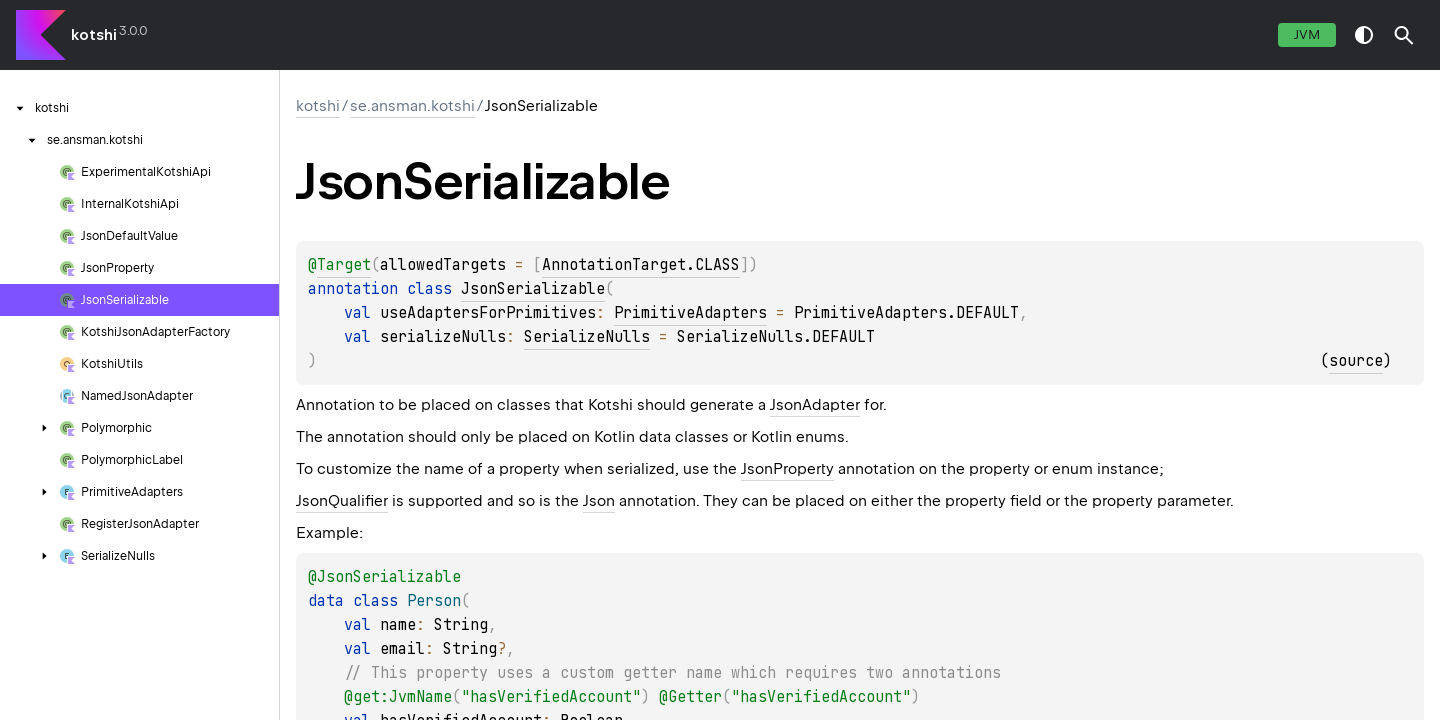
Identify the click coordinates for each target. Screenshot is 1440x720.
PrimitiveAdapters (690, 313)
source (1356, 361)
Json (599, 501)
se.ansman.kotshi (412, 106)
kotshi (93, 35)
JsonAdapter (815, 405)
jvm (1307, 34)
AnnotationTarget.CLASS (641, 265)
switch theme (1364, 35)
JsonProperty (787, 469)
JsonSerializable (533, 289)
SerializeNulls (587, 337)
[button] (1404, 35)
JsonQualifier (342, 501)
